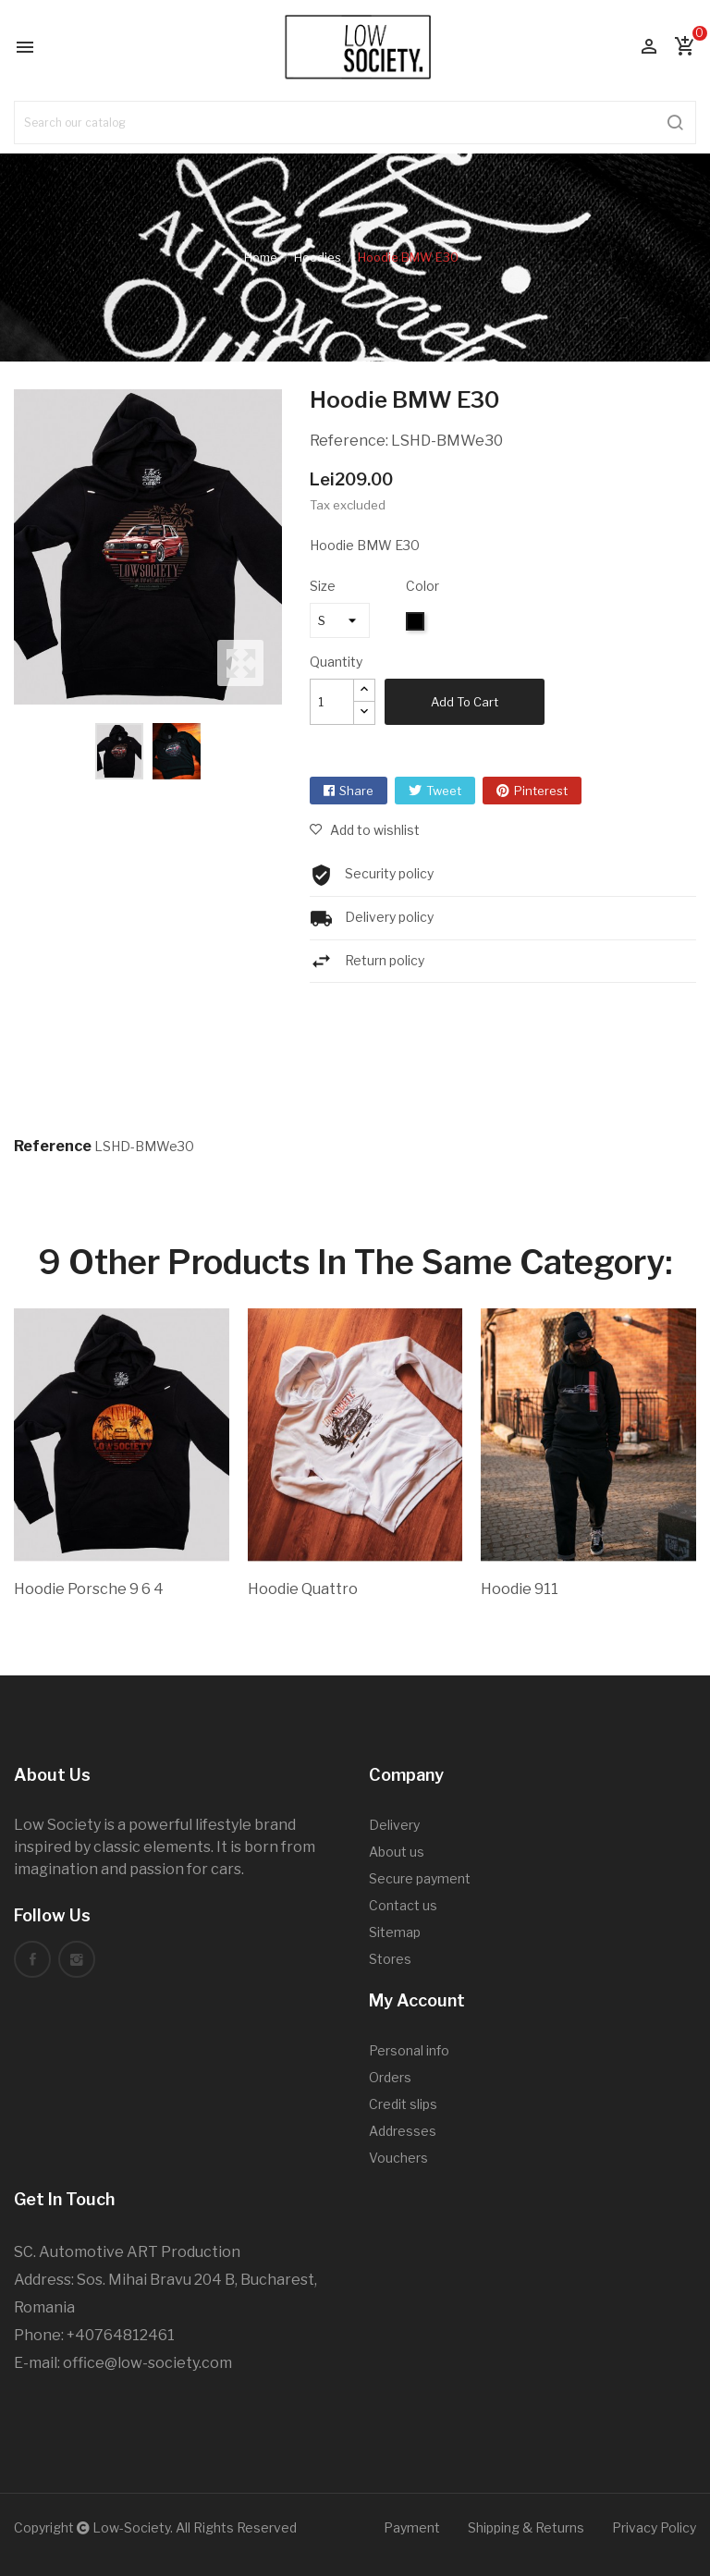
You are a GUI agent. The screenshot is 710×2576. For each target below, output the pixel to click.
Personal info (409, 2050)
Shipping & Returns (526, 2527)
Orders (390, 2077)
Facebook (32, 1959)
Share (356, 790)
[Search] (355, 122)
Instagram (76, 1959)
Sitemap (395, 1932)
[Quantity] (332, 702)
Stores (390, 1959)
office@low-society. (132, 2363)
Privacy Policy (654, 2527)
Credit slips (403, 2104)
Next (286, 547)
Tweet (443, 790)
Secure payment (420, 1878)
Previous (9, 547)
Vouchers (398, 2157)
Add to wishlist (373, 830)
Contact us (403, 1905)
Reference (53, 1146)
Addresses (402, 2131)
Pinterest (541, 790)
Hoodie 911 (519, 1589)
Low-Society (131, 2527)
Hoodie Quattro (303, 1589)
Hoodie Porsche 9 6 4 (89, 1589)
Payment (412, 2527)
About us (396, 1851)
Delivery (394, 1825)
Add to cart (464, 701)
